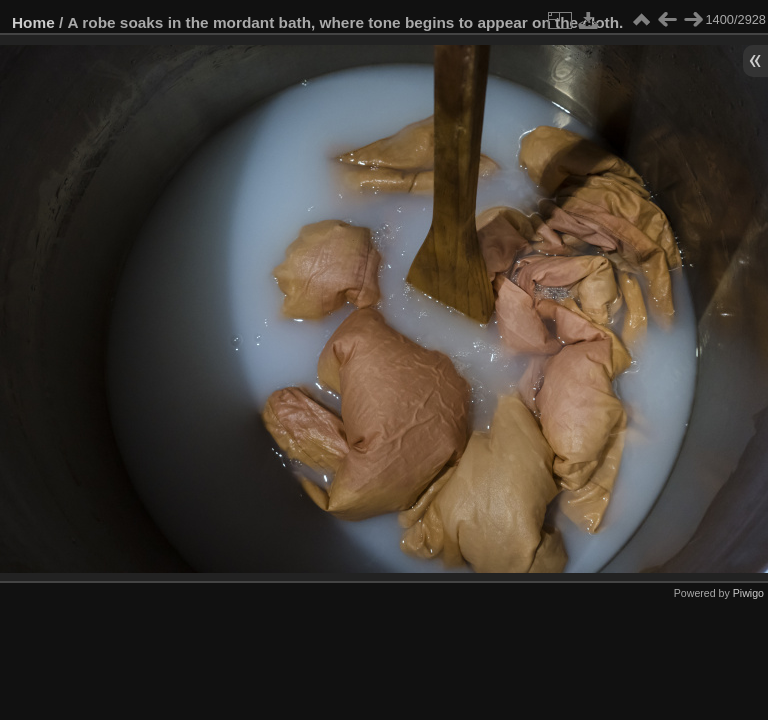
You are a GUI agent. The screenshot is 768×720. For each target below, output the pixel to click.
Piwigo (748, 593)
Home (33, 22)
